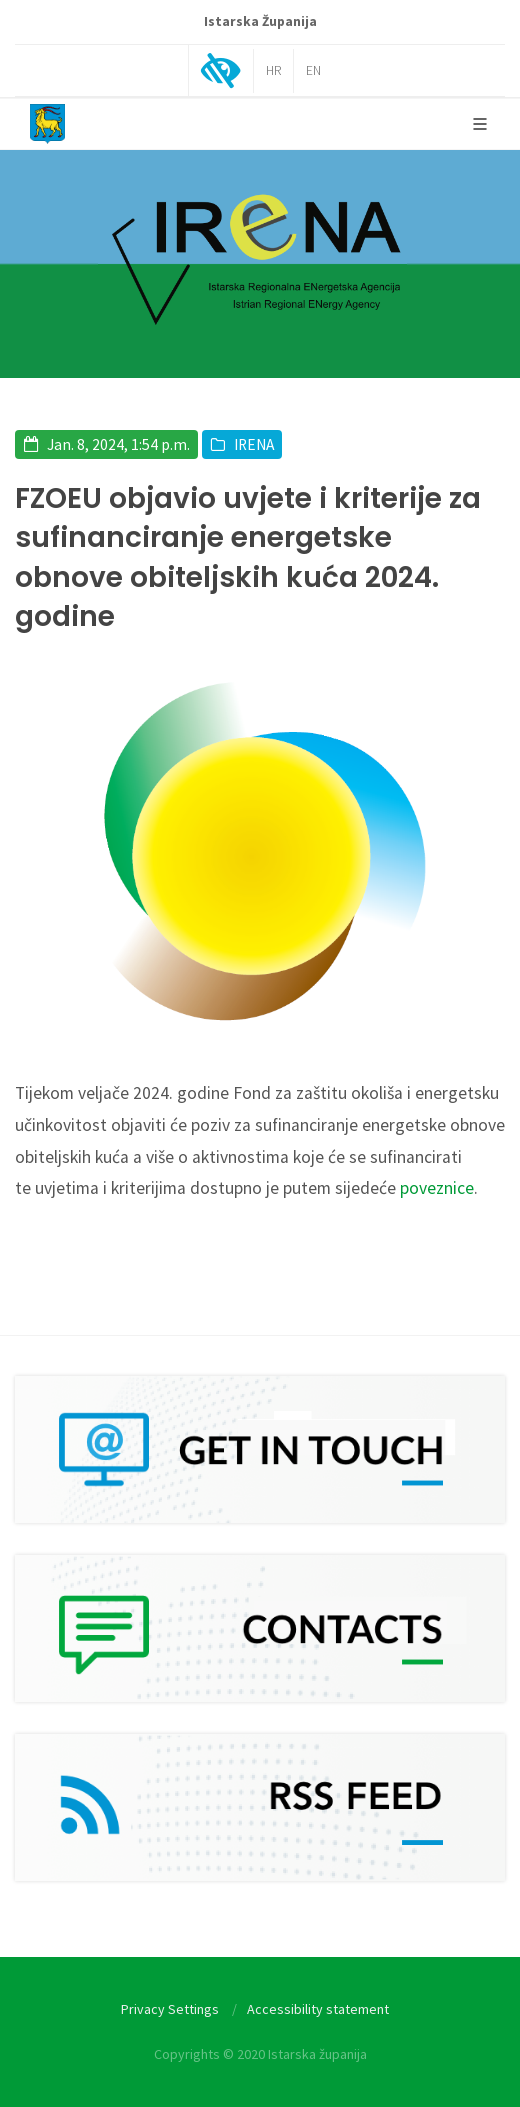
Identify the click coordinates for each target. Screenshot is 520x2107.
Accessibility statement (318, 2009)
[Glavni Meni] (480, 124)
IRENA (254, 444)
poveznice (437, 1188)
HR (273, 70)
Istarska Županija (260, 21)
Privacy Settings (170, 2009)
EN (313, 70)
